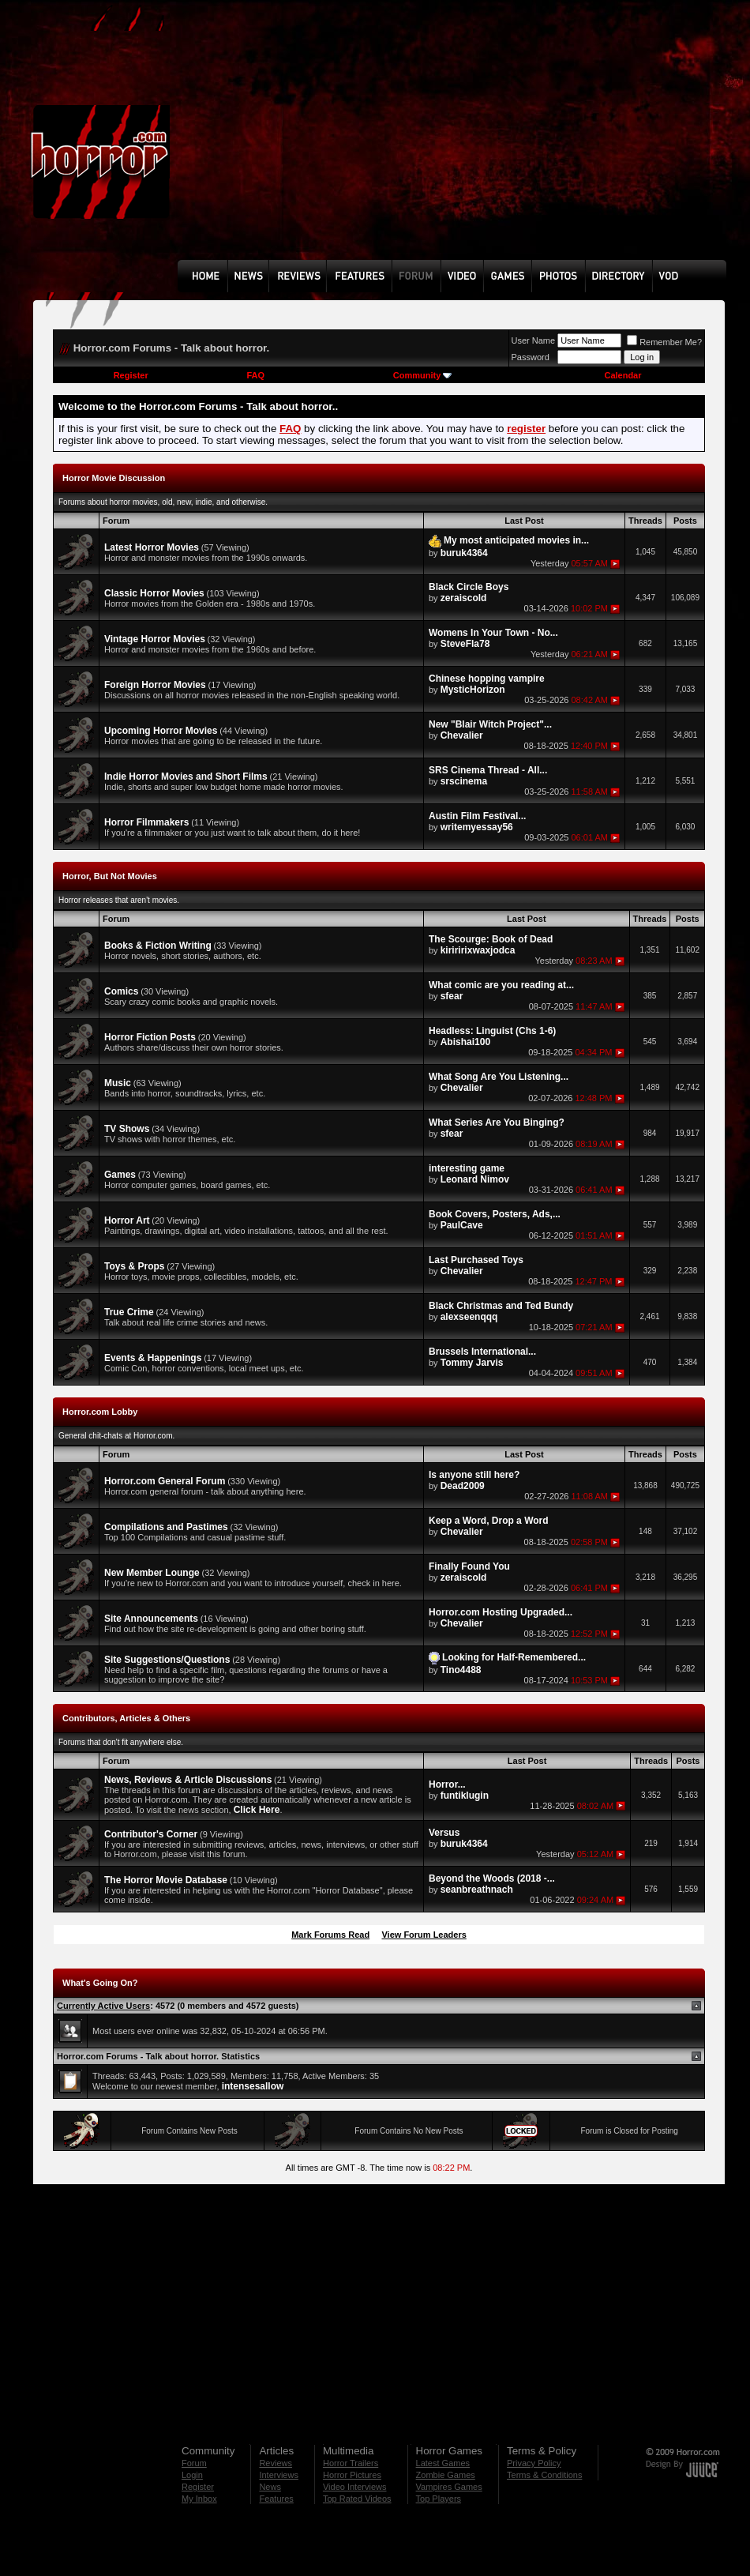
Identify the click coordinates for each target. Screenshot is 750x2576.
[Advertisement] (361, 141)
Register (131, 375)
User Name (534, 340)
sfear (452, 996)
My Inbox (199, 2498)
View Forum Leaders (423, 1934)
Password (530, 357)
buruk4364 (464, 552)
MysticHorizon (473, 689)
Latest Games (443, 2463)
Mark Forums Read (330, 1934)
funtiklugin (465, 1795)
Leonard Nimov (475, 1179)
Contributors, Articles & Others (126, 1718)
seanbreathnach (477, 1889)
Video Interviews (355, 2486)
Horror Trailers (350, 2463)
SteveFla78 (465, 643)
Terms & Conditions (544, 2475)
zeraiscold (464, 598)
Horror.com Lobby (99, 1411)
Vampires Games (449, 2486)
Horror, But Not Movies (109, 876)
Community (422, 375)
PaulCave (462, 1225)
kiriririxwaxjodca (478, 950)
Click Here (257, 1809)
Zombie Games (445, 2475)
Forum (194, 2463)
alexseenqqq (469, 1316)
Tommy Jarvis (472, 1362)
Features (276, 2498)
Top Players (438, 2498)
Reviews (275, 2463)
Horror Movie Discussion (113, 478)
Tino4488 (461, 1669)
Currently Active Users (103, 2005)
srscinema (464, 781)
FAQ (255, 375)
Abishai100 (465, 1041)
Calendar (622, 375)
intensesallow (253, 2086)
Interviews (278, 2475)
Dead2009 (463, 1485)
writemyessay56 (477, 827)
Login (192, 2475)
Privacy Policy (534, 2463)
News (270, 2486)
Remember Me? (664, 342)
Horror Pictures (352, 2475)
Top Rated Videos (357, 2498)
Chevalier (462, 735)
